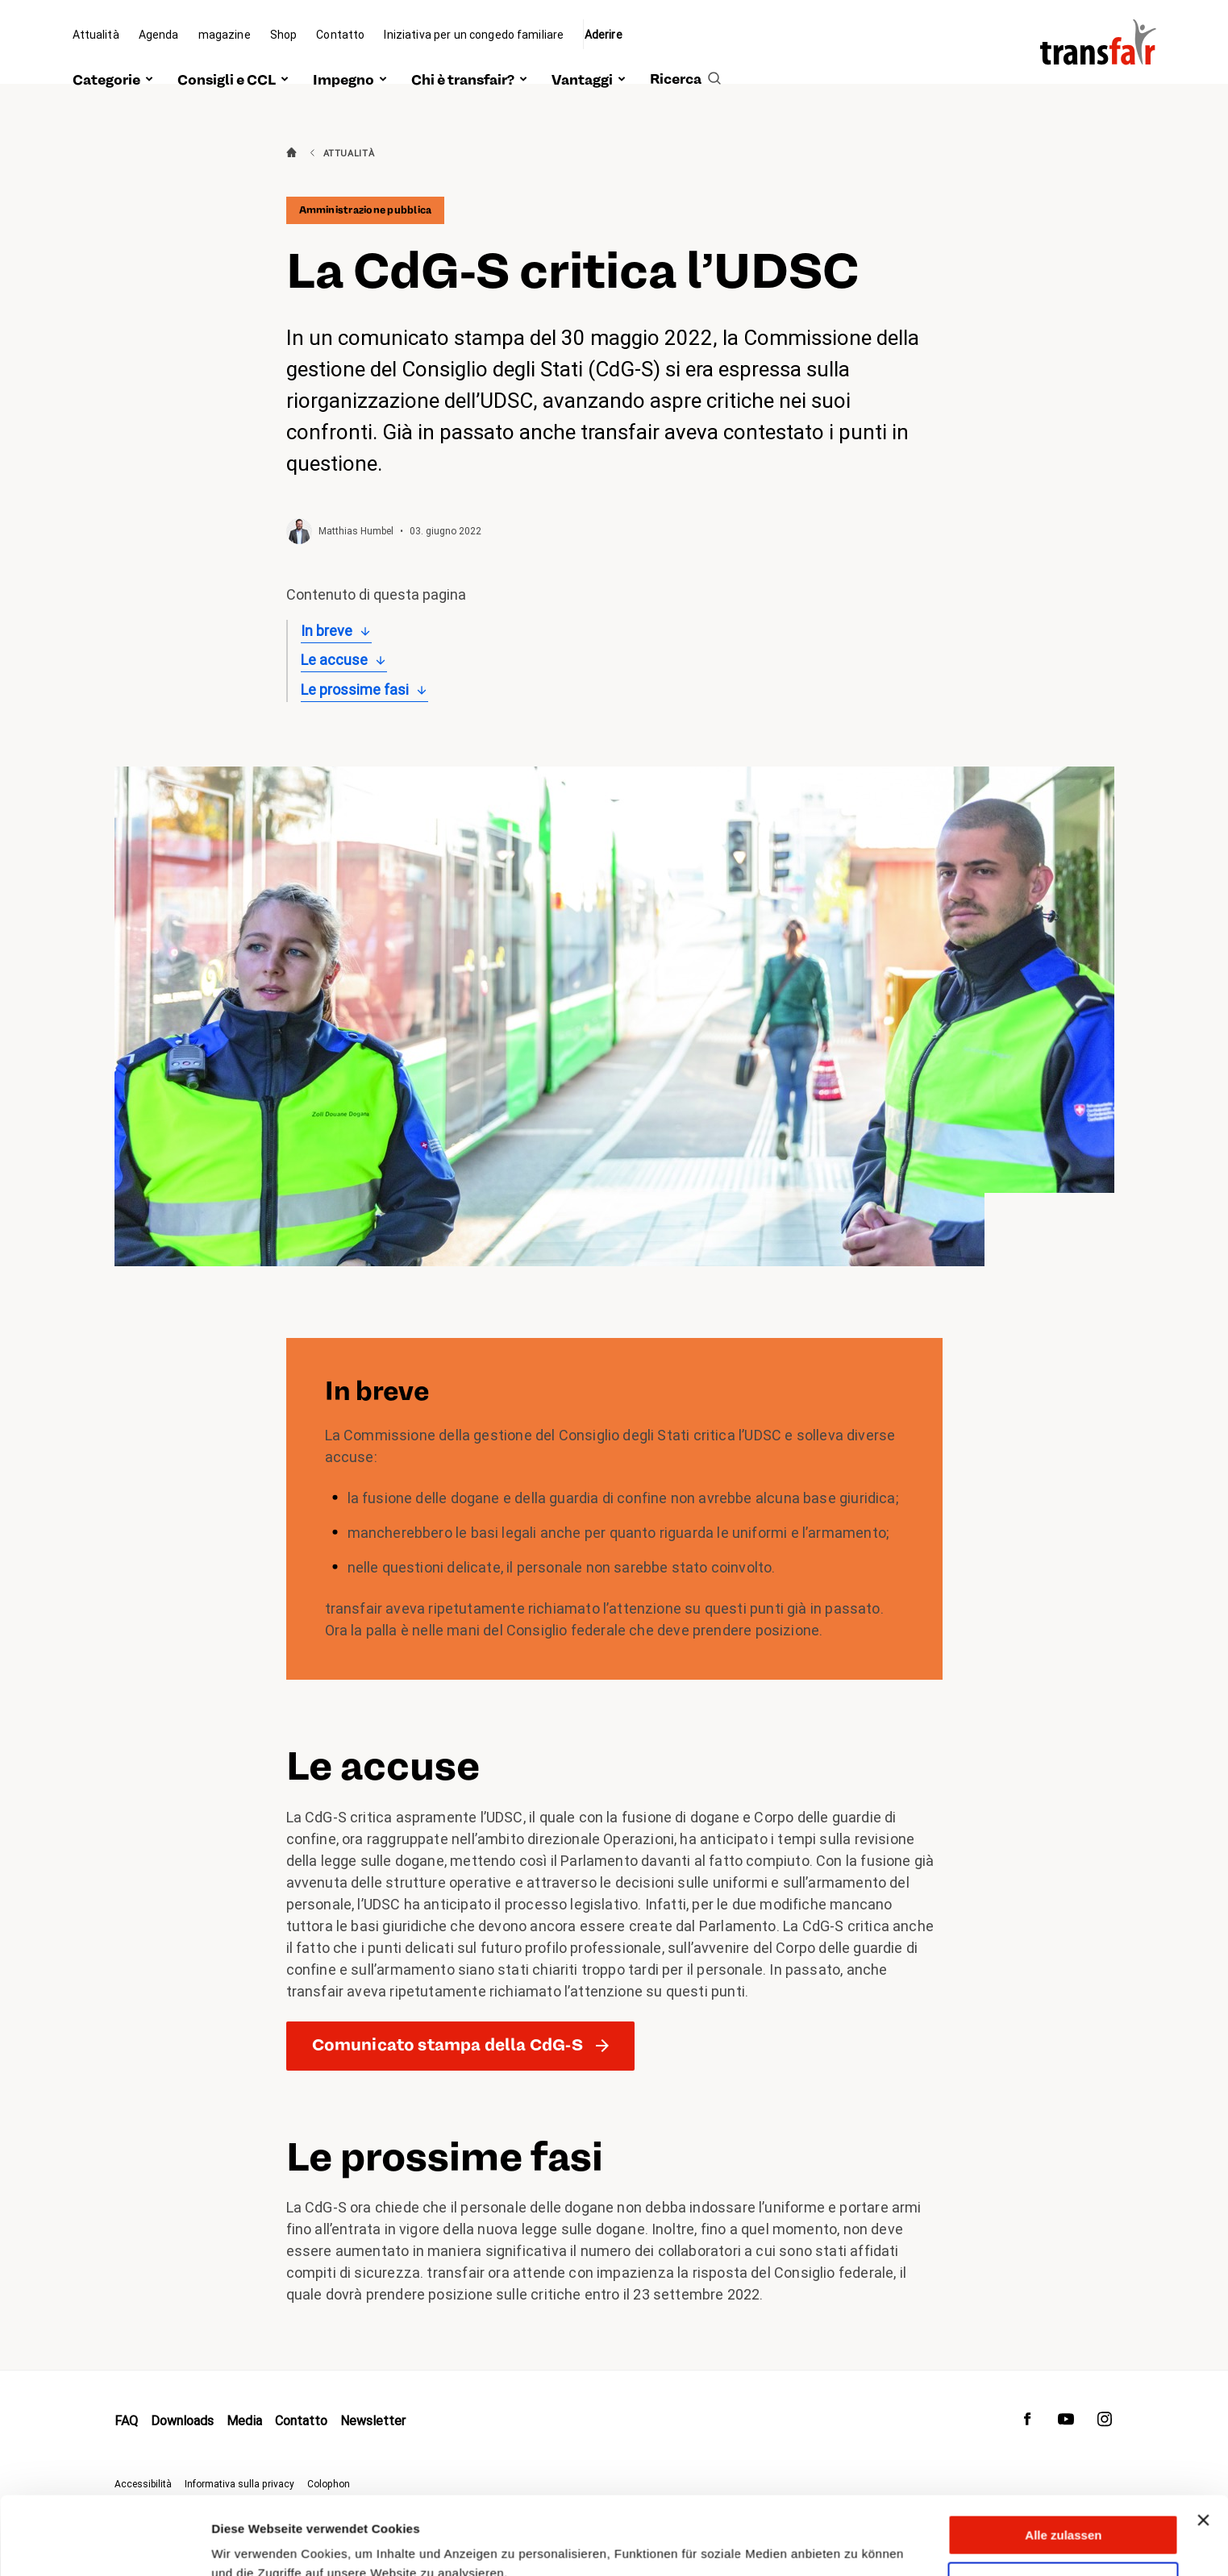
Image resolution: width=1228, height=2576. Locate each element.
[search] (685, 62)
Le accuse (334, 659)
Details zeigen (252, 2544)
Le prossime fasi (355, 689)
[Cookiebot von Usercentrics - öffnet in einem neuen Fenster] (104, 2544)
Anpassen (1064, 2509)
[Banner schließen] (1203, 2447)
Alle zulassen (1063, 2462)
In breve (326, 630)
